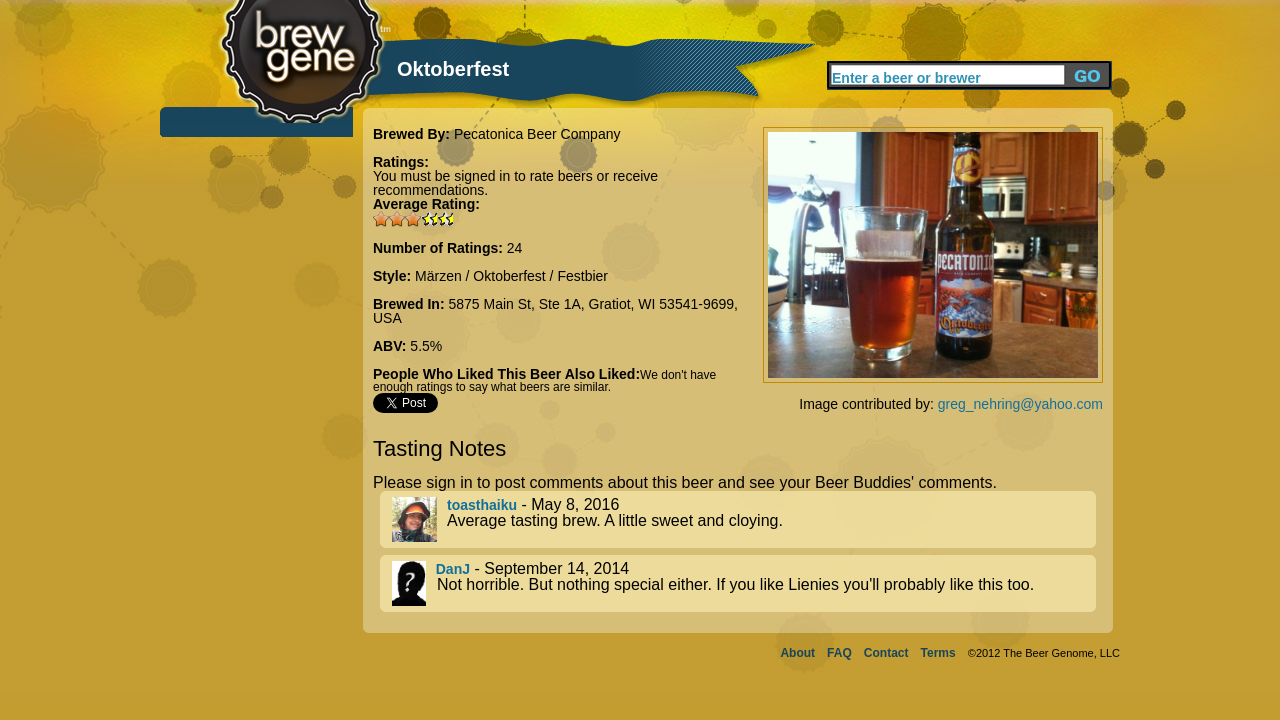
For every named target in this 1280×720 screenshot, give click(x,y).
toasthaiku (482, 505)
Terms (938, 653)
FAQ (839, 653)
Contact (886, 653)
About (797, 653)
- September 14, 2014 (744, 583)
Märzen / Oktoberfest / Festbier (511, 276)
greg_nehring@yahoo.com (1020, 404)
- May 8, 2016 (744, 519)
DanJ (453, 569)
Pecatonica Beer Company (537, 134)
